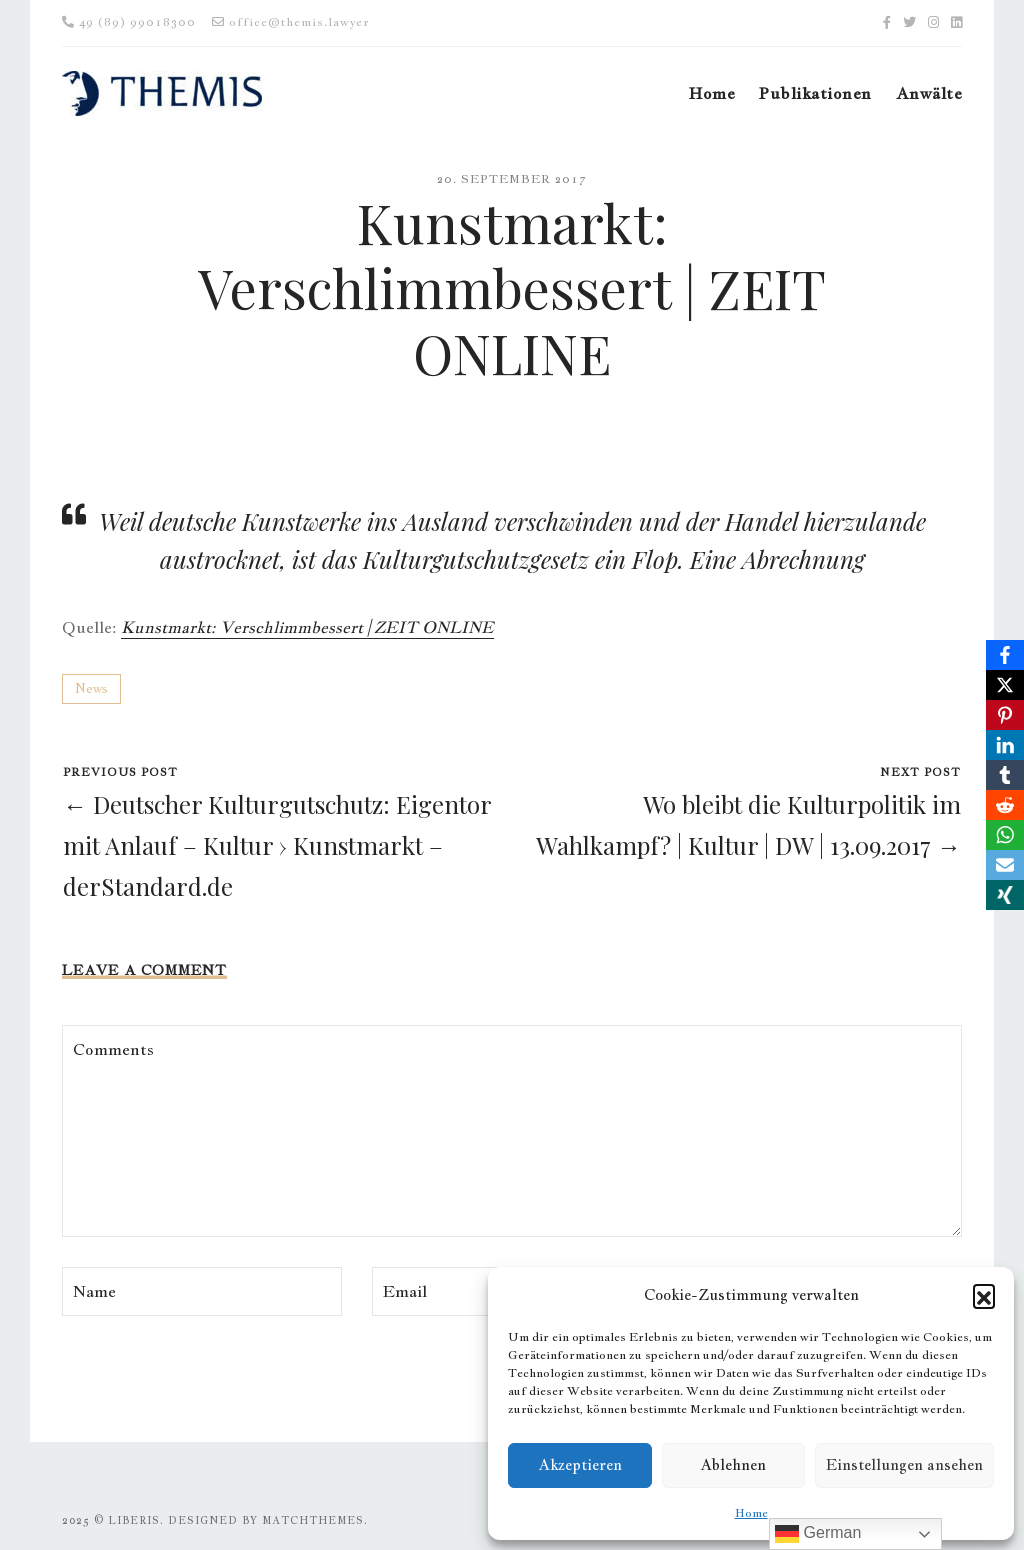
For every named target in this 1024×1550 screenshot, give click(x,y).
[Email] (1005, 865)
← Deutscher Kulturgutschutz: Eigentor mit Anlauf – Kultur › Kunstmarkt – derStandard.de (277, 845)
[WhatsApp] (1005, 835)
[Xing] (1005, 895)
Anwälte (929, 93)
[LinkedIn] (1005, 745)
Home (751, 1513)
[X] (1005, 685)
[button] (984, 1295)
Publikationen (815, 93)
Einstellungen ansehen (904, 1464)
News (91, 688)
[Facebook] (1005, 655)
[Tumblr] (1005, 775)
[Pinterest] (1005, 715)
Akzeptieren (580, 1464)
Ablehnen (733, 1464)
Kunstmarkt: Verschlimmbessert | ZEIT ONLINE (307, 627)
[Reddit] (1005, 805)
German (818, 1534)
